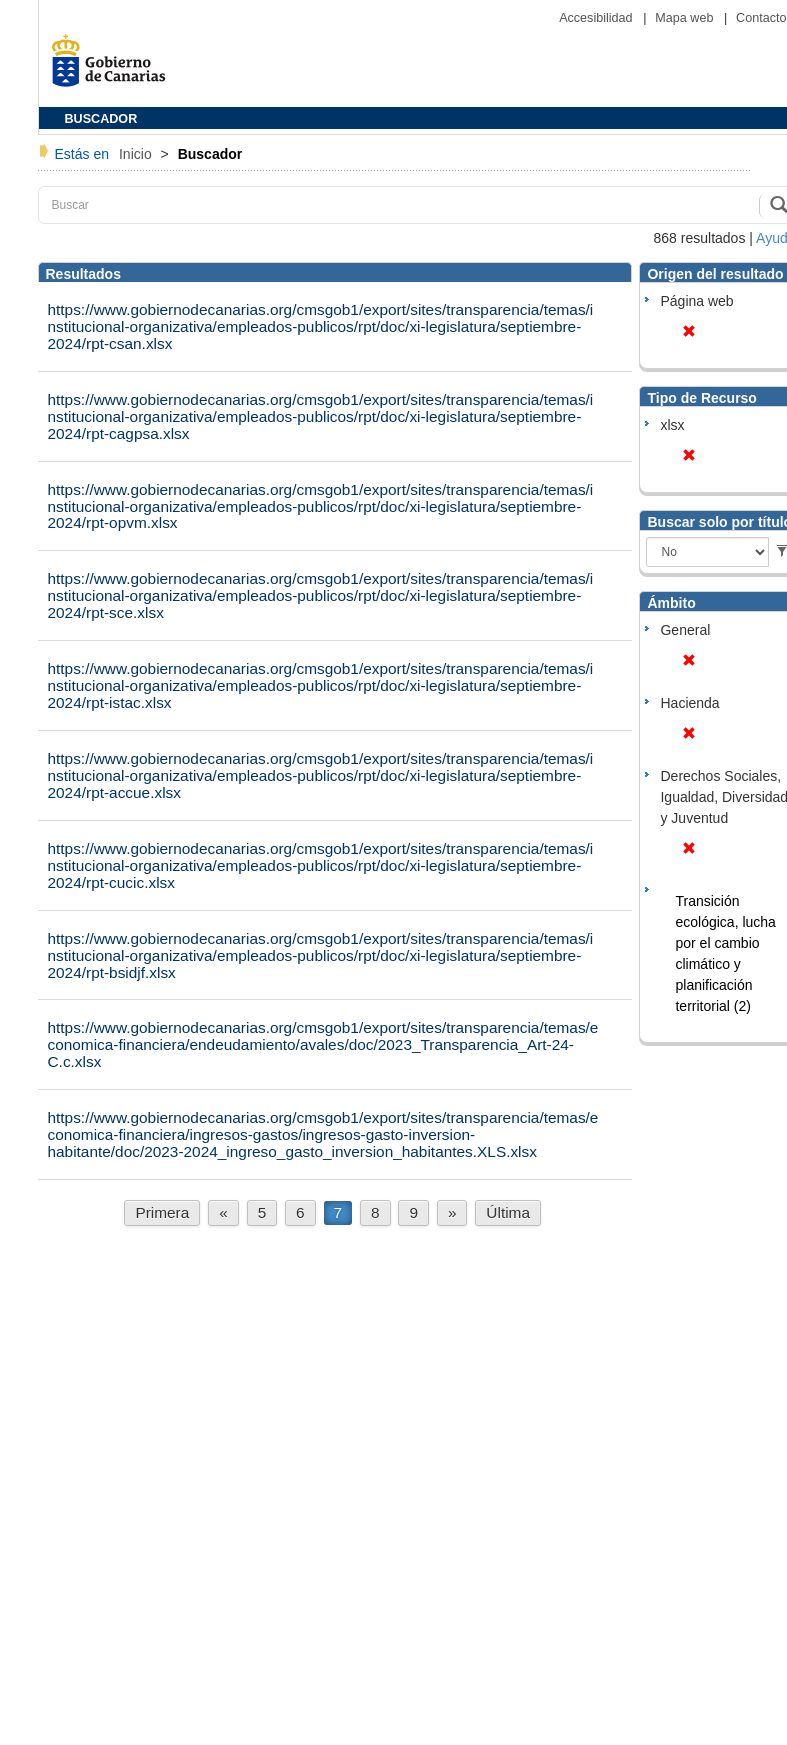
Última (508, 1212)
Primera (162, 1212)
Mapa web (686, 18)
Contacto (761, 18)
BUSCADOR (101, 119)
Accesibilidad (597, 18)
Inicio (137, 154)
